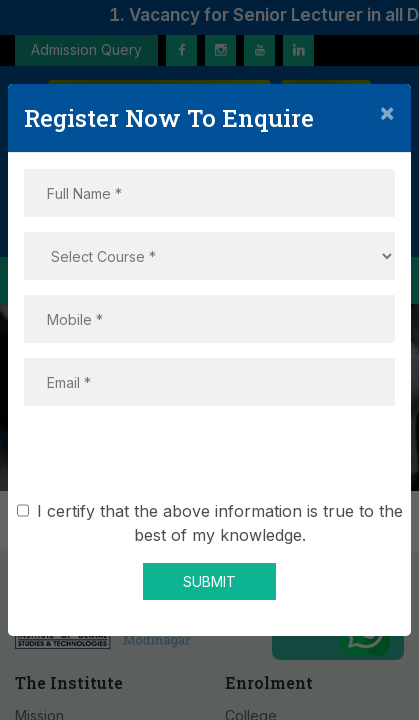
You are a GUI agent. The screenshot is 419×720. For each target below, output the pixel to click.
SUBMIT (209, 581)
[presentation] (210, 460)
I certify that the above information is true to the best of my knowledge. (216, 523)
